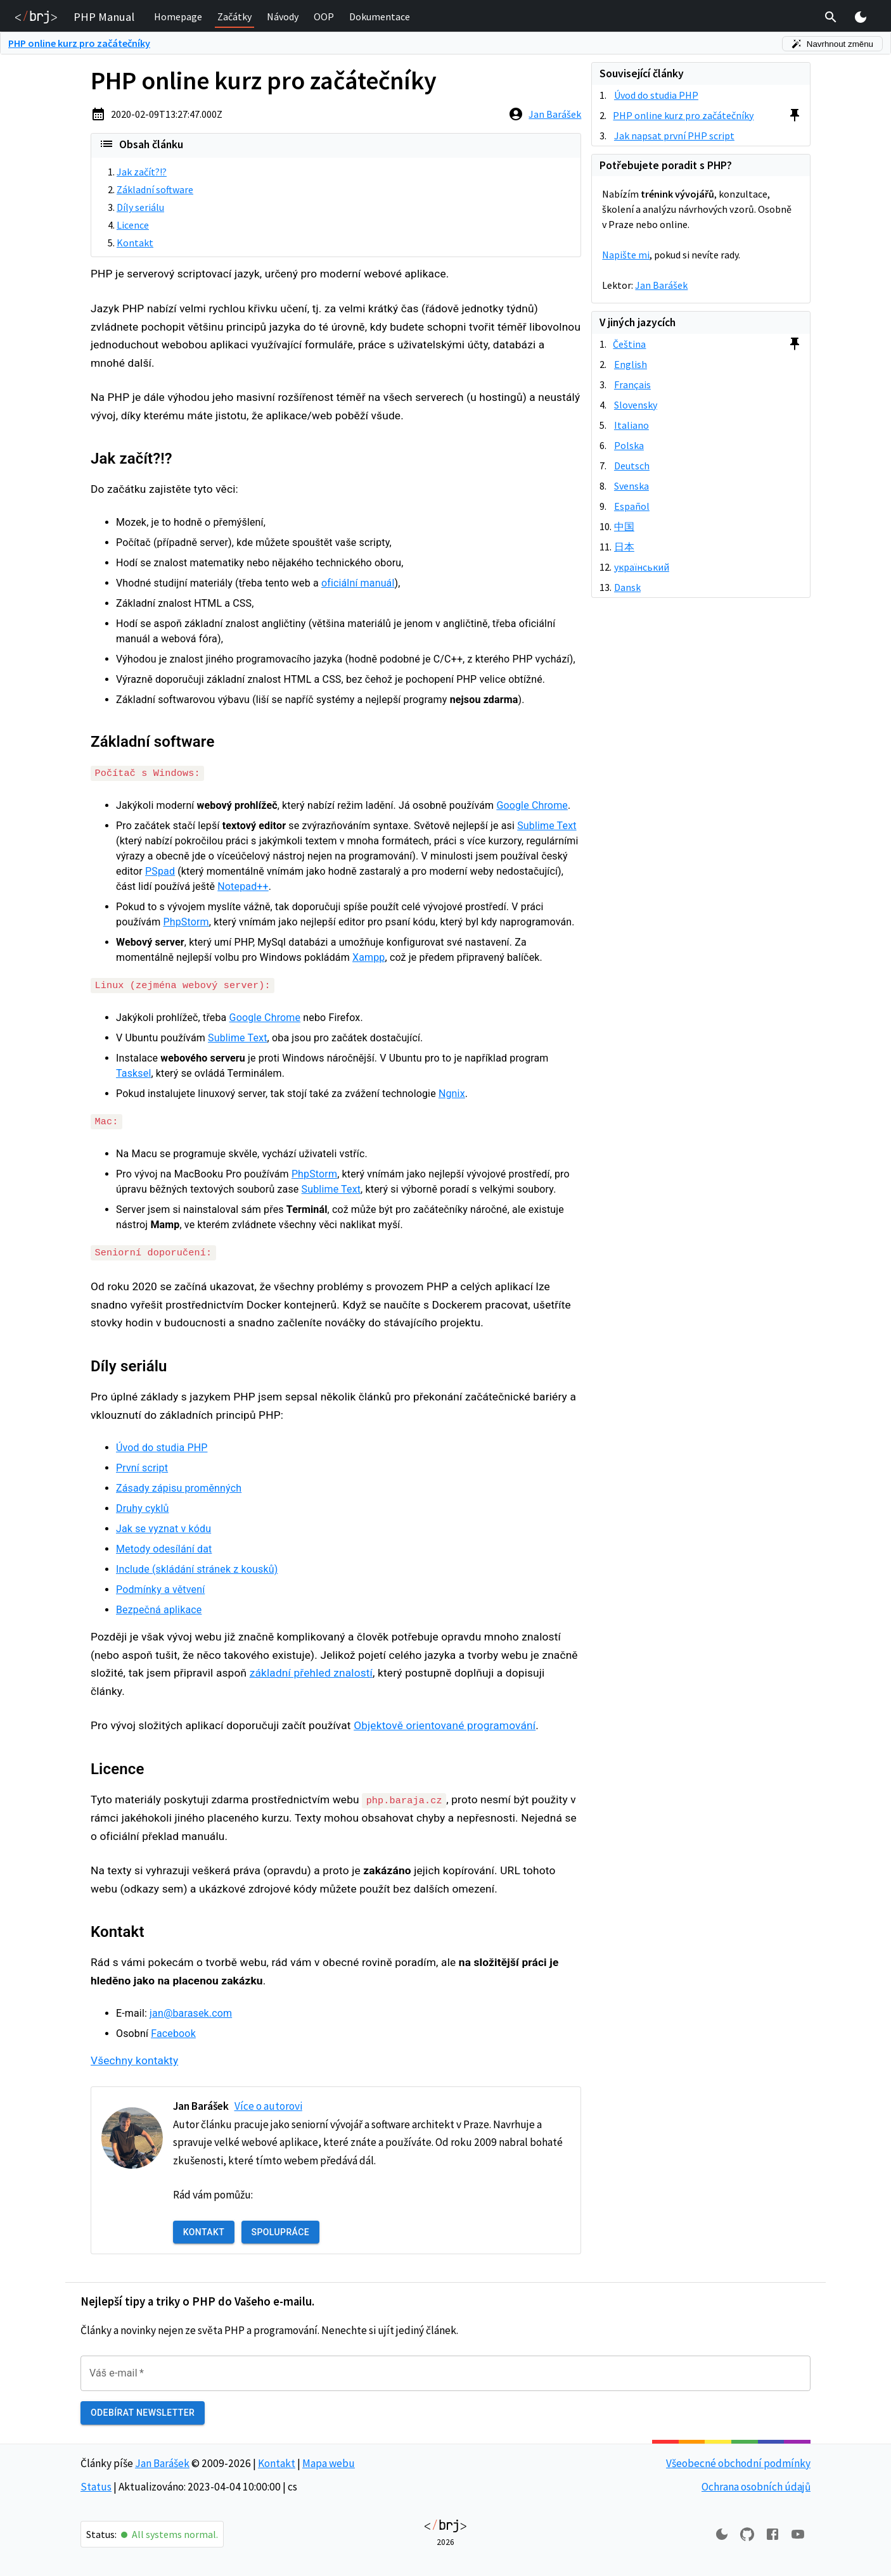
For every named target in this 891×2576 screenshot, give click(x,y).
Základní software (155, 189)
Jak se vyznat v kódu (163, 1527)
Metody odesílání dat (164, 1548)
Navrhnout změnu (832, 44)
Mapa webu (328, 2461)
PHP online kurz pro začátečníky (79, 43)
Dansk (627, 587)
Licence (133, 225)
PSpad (160, 871)
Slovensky (635, 404)
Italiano (631, 425)
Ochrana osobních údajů (756, 2485)
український (641, 567)
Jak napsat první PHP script (674, 135)
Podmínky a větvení (160, 1588)
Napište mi (626, 254)
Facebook (173, 2032)
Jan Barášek (555, 114)
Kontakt (135, 242)
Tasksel (133, 1073)
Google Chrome (532, 805)
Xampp (368, 957)
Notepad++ (242, 886)
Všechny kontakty (134, 2059)
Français (632, 384)
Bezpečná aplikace (159, 1608)
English (630, 364)
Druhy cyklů (142, 1507)
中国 (624, 526)
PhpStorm (186, 922)
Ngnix (452, 1093)
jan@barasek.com (191, 2012)
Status (96, 2485)
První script (142, 1467)
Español (632, 506)
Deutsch (632, 465)
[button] (178, 17)
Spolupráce (280, 2231)
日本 (624, 546)
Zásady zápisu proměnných (178, 1487)
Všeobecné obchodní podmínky (738, 2461)
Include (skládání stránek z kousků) (197, 1568)
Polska (629, 445)
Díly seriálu (140, 207)
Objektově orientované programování (444, 1724)
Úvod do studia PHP (161, 1446)
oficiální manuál (358, 583)
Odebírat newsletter (142, 2411)
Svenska (631, 485)
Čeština (629, 344)
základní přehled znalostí (311, 1671)
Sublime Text (547, 826)
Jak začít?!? (142, 171)
